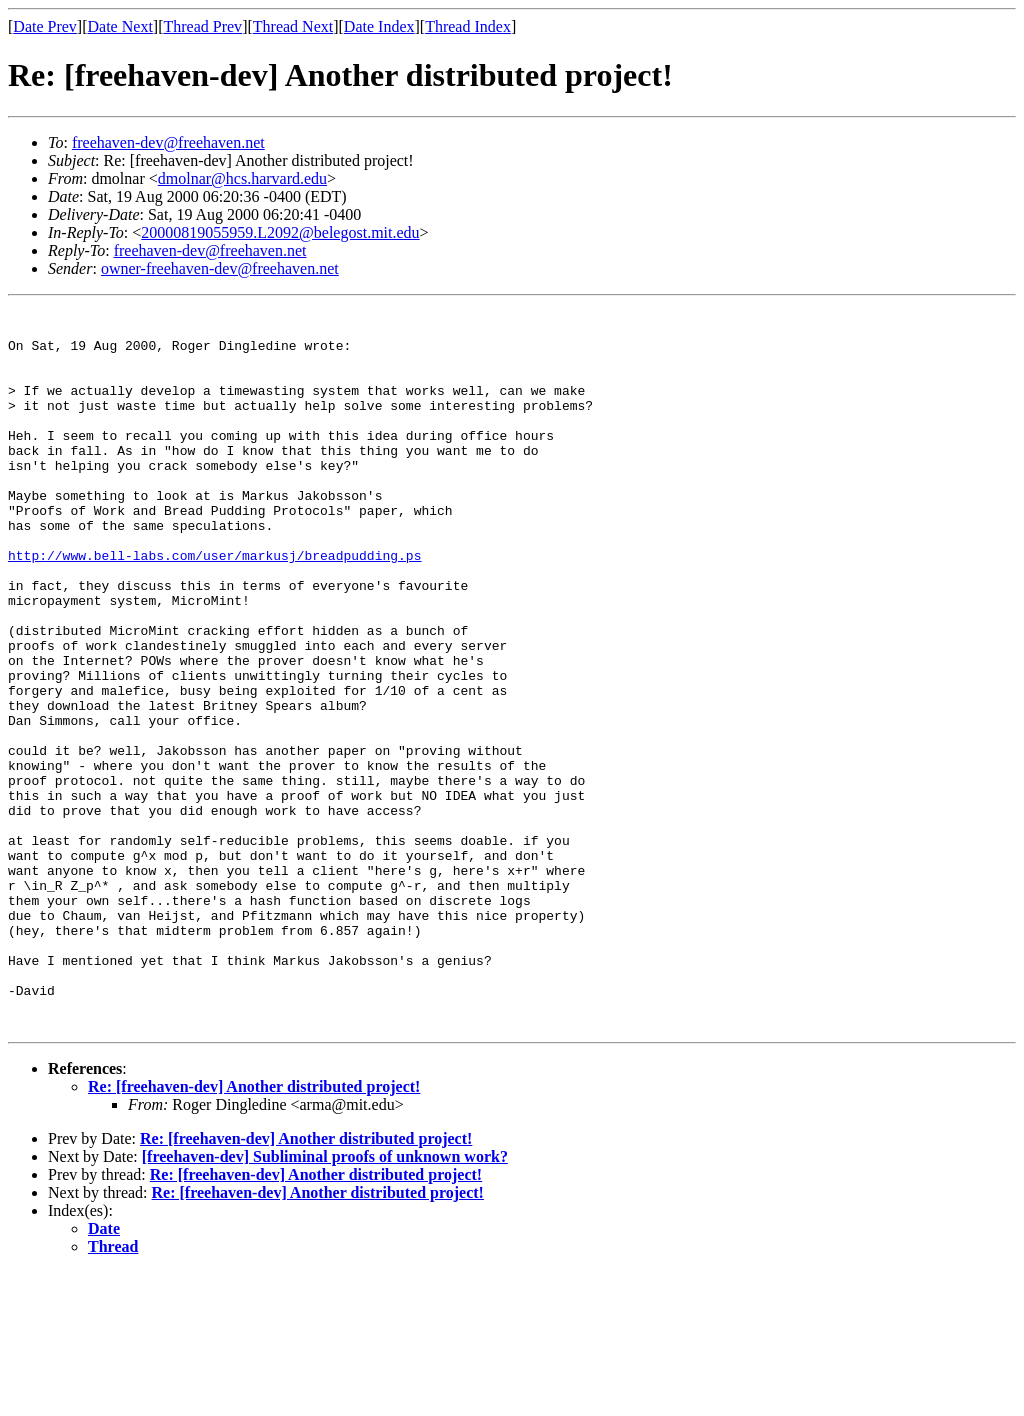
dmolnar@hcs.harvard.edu (242, 178)
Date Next (120, 26)
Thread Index (468, 26)
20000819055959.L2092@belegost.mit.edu (280, 232)
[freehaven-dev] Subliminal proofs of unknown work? (325, 1300)
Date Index (379, 26)
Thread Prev (202, 26)
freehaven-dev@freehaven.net (168, 142)
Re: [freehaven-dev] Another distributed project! (254, 1230)
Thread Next (293, 26)
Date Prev (45, 26)
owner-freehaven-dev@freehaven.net (220, 268)
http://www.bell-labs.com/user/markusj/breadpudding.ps (214, 606)
